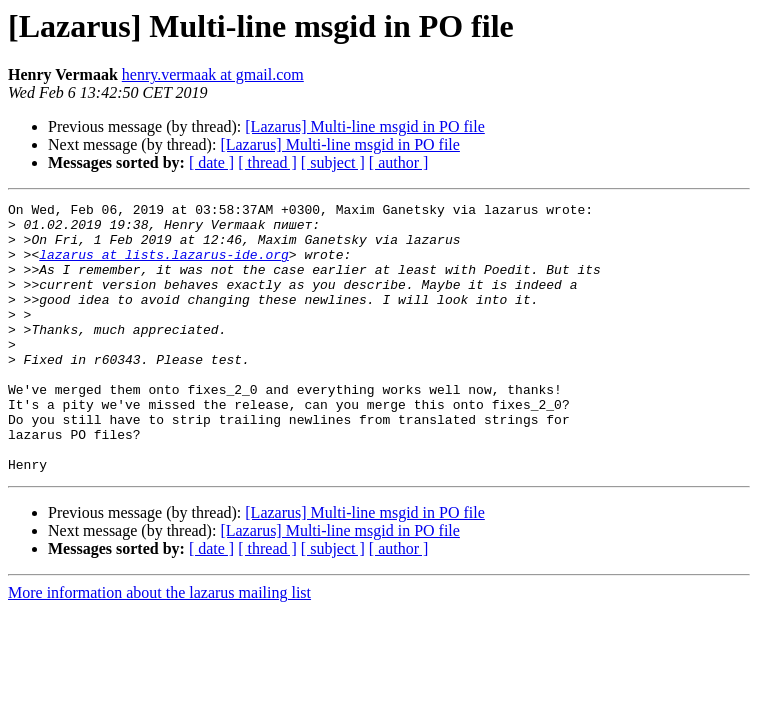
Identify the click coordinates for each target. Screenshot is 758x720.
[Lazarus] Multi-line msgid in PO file (365, 126)
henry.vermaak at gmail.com (213, 74)
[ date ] (211, 162)
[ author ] (399, 162)
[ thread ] (267, 162)
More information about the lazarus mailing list (159, 646)
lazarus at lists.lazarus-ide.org (164, 266)
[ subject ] (333, 162)
